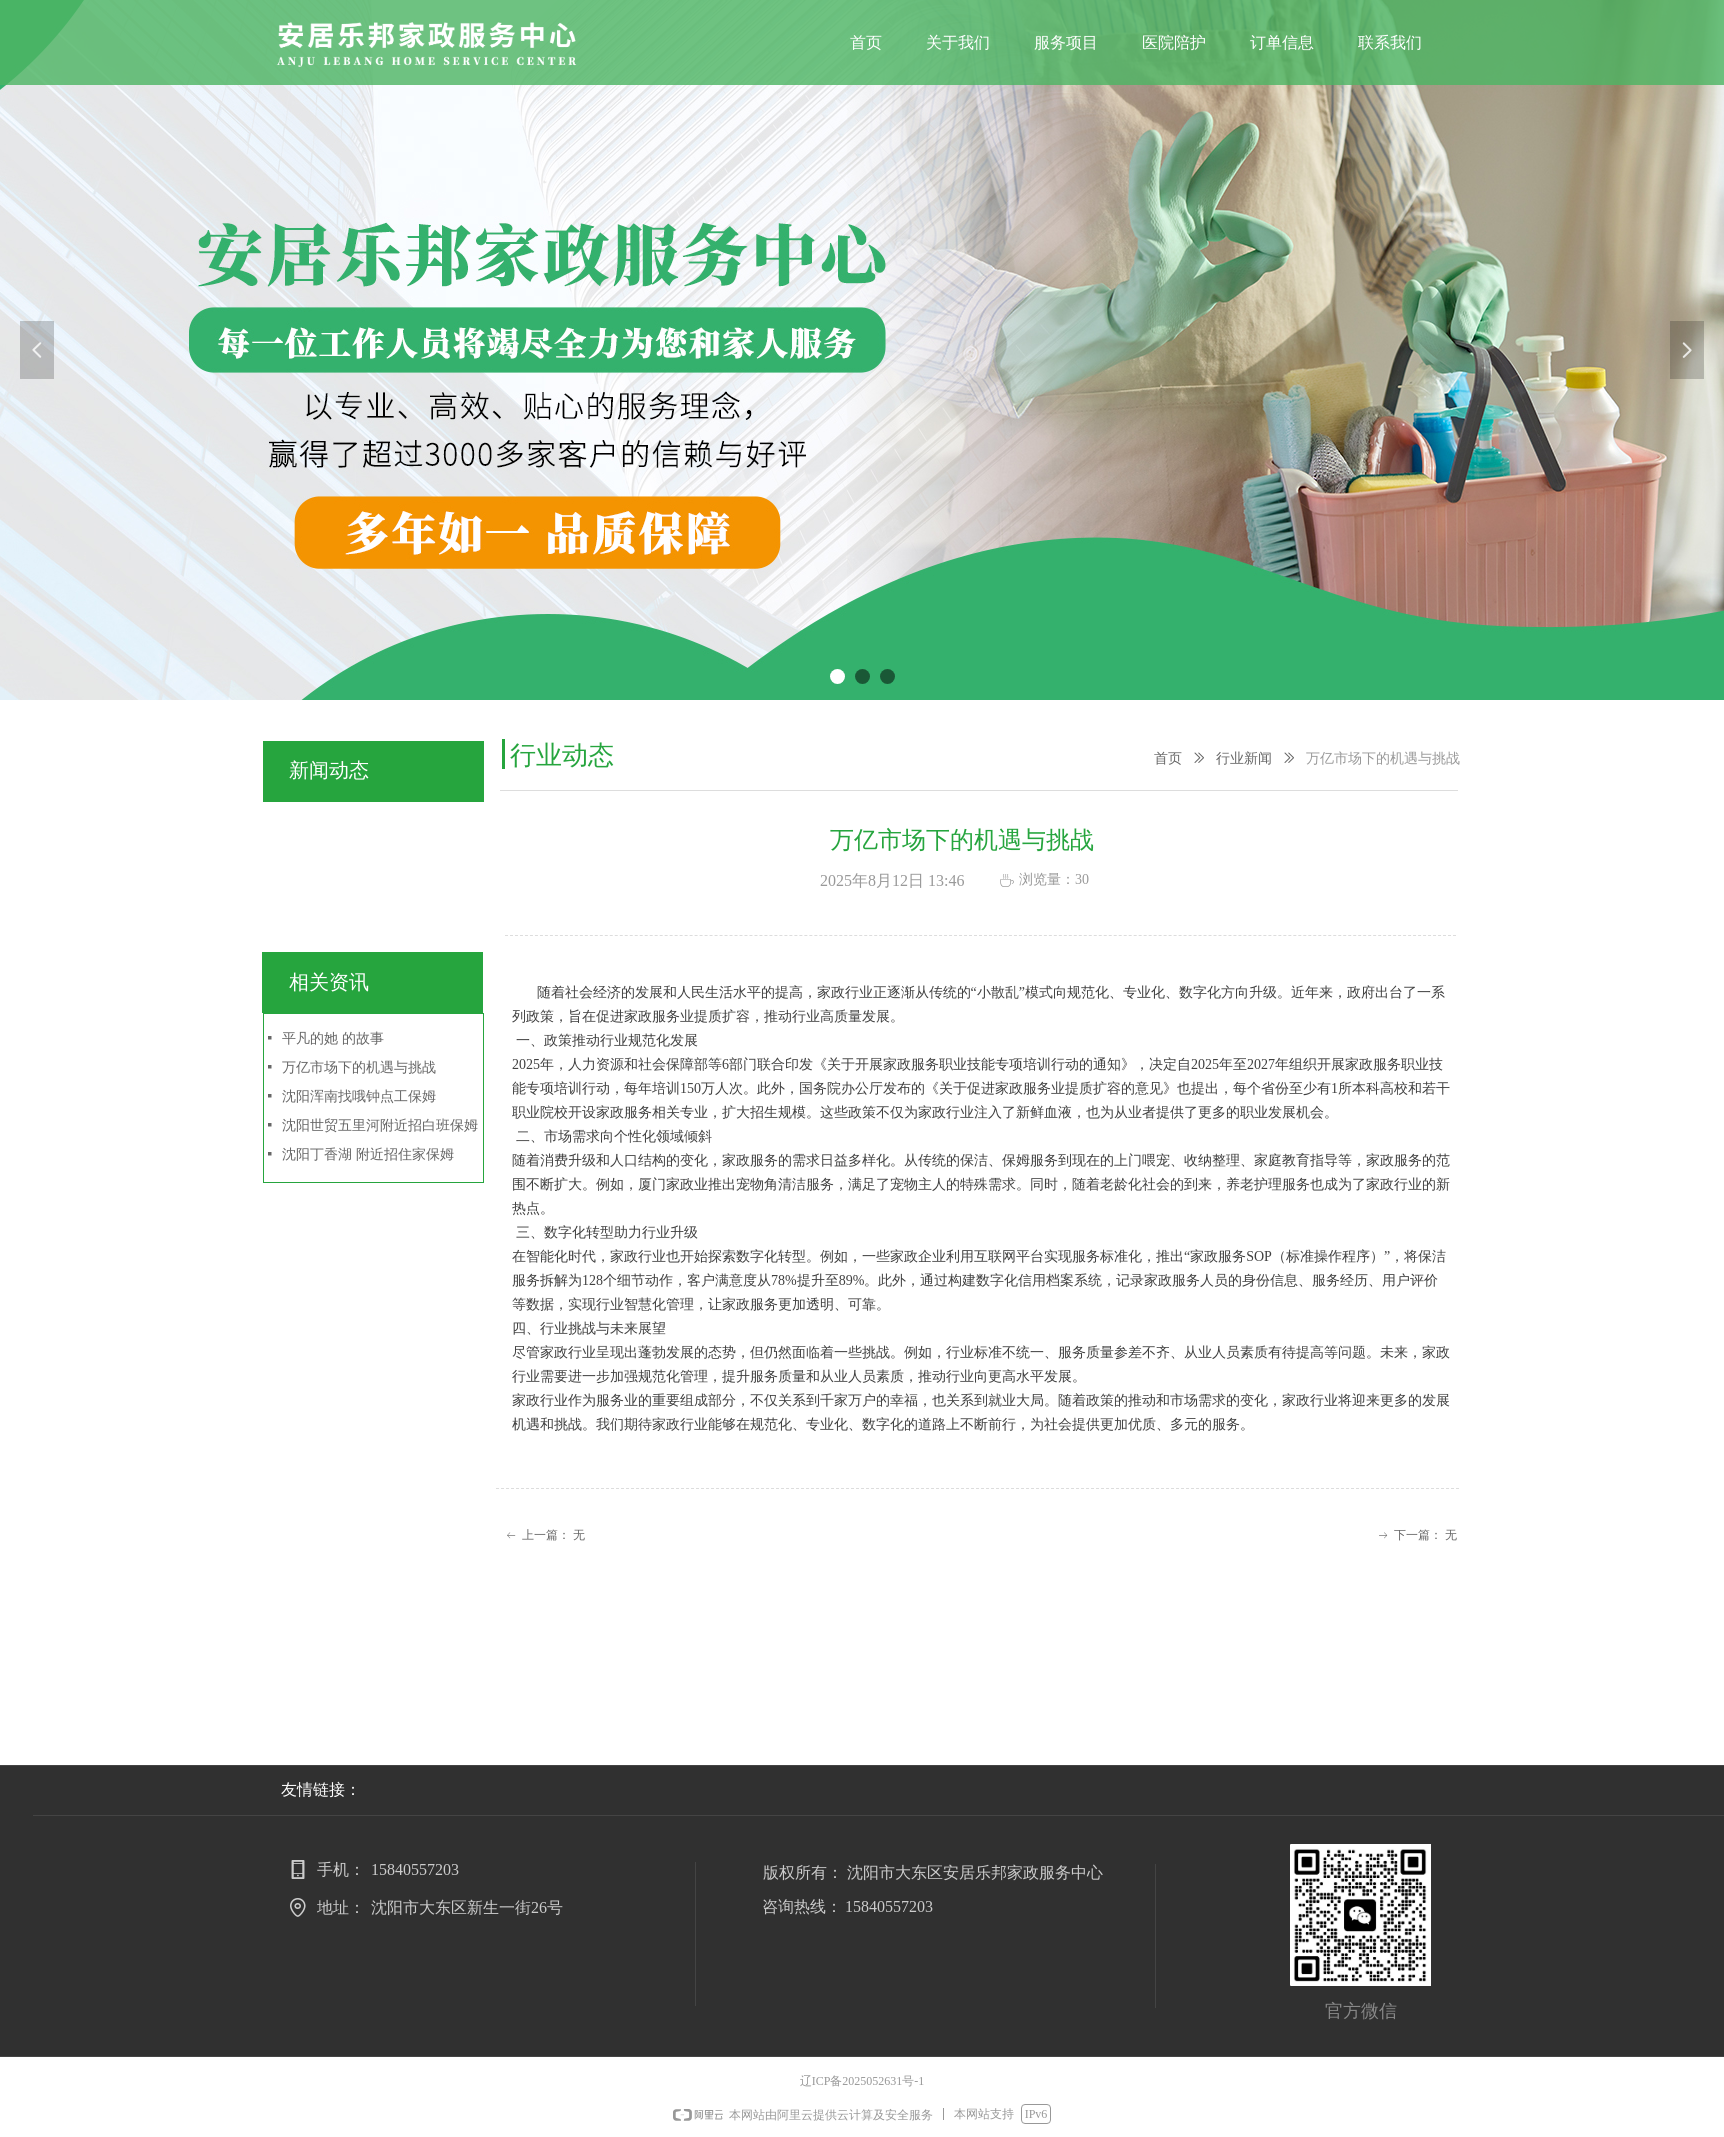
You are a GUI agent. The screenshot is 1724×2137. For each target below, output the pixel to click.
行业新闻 (1244, 758)
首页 (1168, 758)
